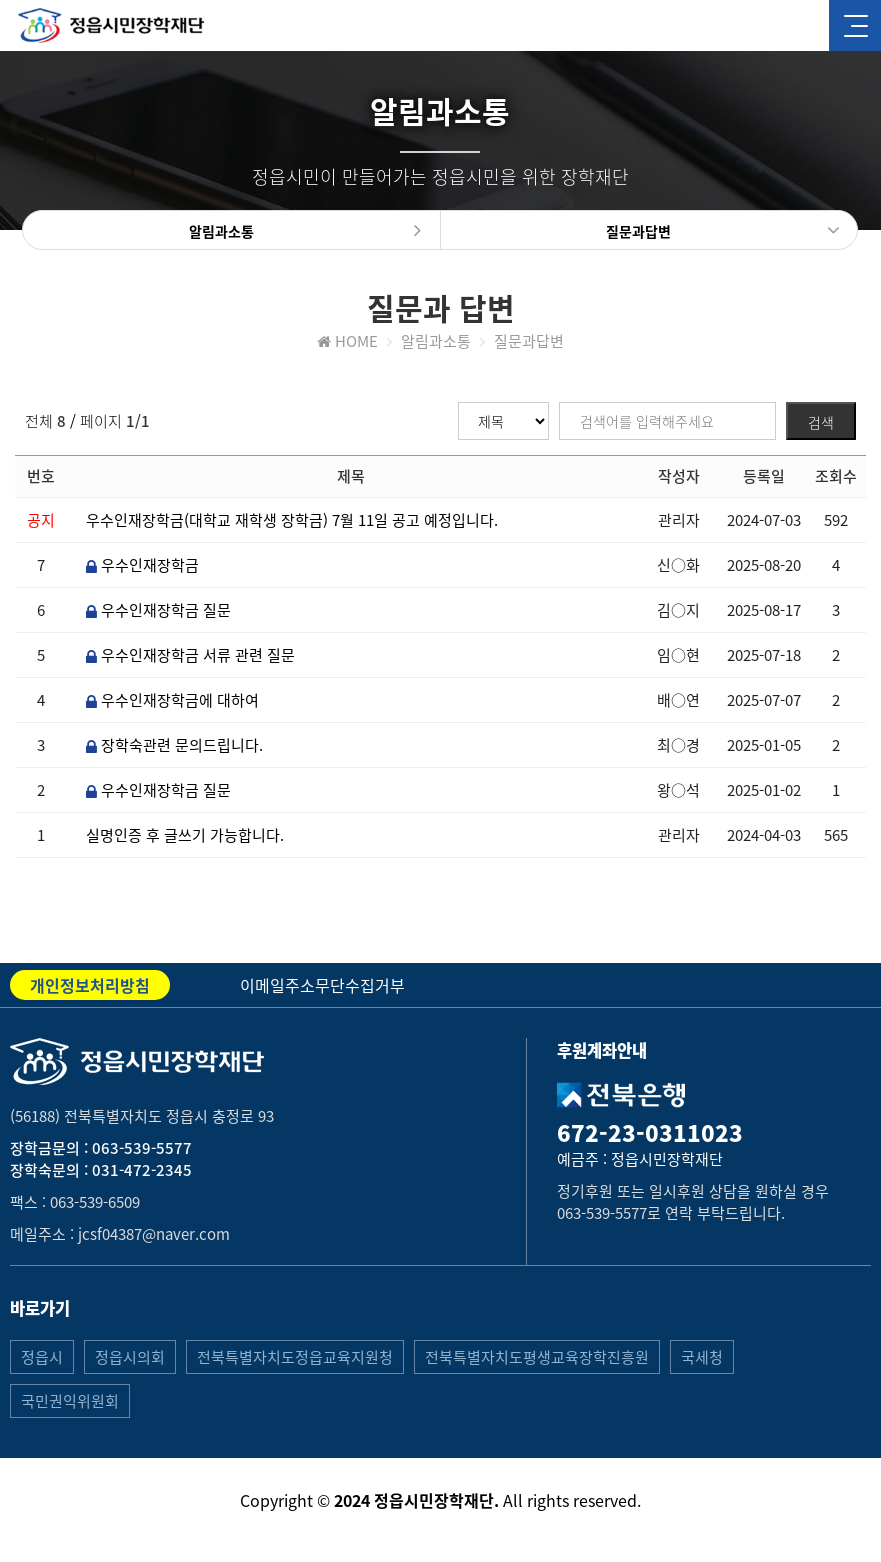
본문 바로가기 (0, 0)
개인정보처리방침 (90, 985)
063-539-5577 (142, 1148)
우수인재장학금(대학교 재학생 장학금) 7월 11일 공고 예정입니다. (292, 520)
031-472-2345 (142, 1170)
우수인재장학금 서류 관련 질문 (190, 655)
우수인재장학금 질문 (158, 610)
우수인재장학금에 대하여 (172, 700)
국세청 (702, 1357)
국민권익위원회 (70, 1401)
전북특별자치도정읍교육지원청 (295, 1357)
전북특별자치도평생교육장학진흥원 (537, 1357)
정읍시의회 (130, 1357)
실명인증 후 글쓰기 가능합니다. (185, 835)
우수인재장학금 (142, 565)
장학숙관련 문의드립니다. (174, 745)
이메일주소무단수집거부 (322, 985)
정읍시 (42, 1357)
